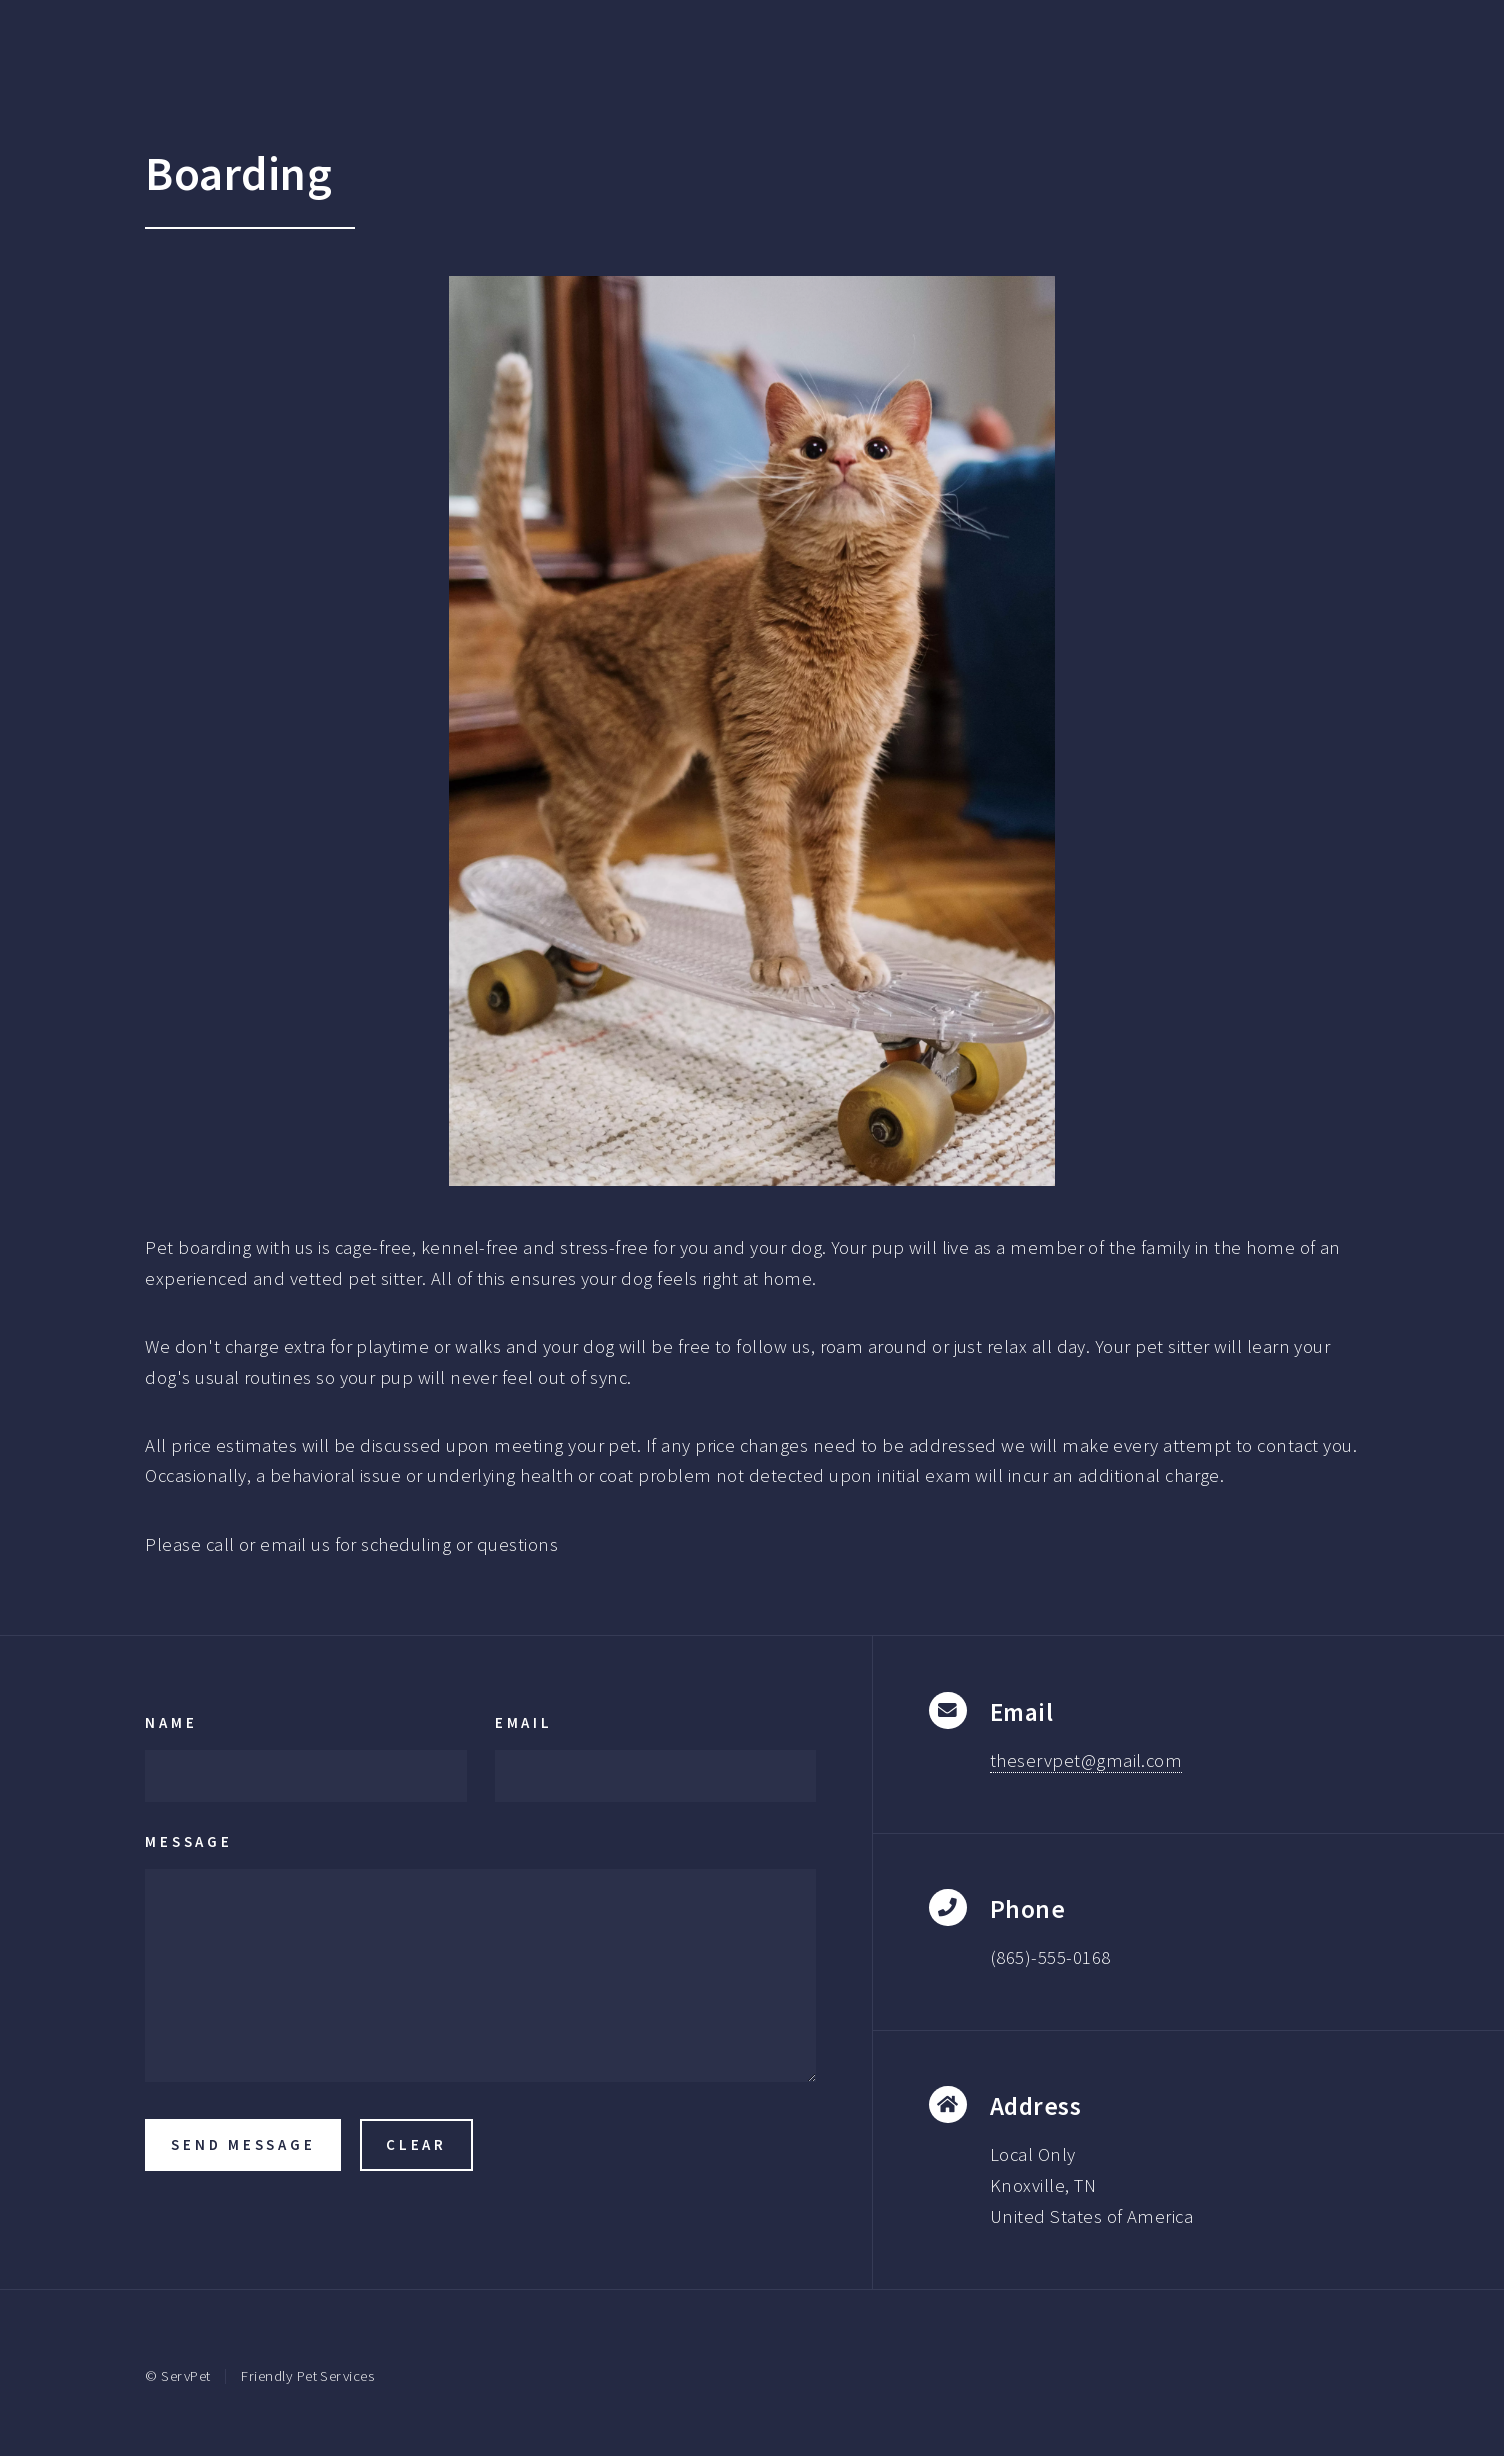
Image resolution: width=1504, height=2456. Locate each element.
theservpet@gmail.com (1086, 1760)
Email (524, 1722)
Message (188, 1841)
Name (171, 1722)
